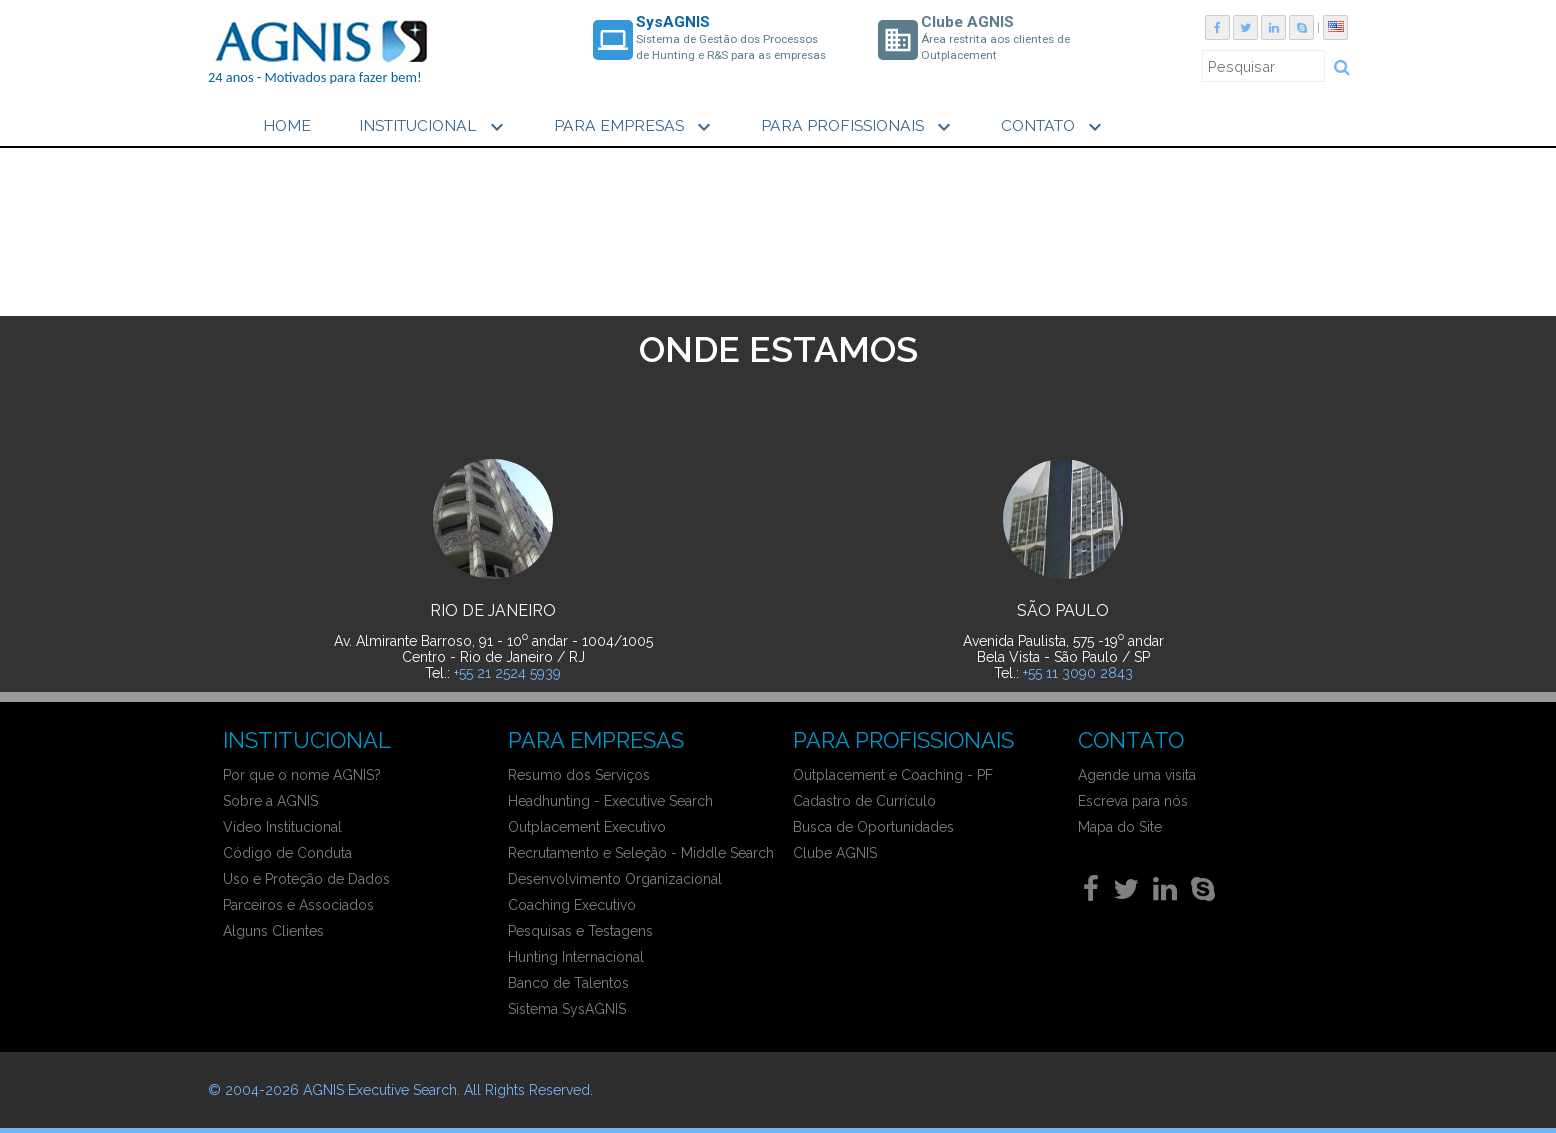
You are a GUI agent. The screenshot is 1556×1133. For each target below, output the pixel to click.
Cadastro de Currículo (864, 801)
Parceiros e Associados (298, 905)
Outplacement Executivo (587, 827)
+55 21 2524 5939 (507, 673)
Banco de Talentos (568, 983)
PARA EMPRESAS (635, 127)
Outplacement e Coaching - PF (893, 775)
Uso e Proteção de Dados (306, 879)
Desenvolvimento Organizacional (615, 879)
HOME (287, 125)
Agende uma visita (1137, 775)
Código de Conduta (287, 853)
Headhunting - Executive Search (610, 801)
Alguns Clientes (273, 931)
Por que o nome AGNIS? (302, 775)
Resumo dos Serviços (579, 775)
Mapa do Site (1120, 827)
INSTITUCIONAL (434, 127)
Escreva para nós (1133, 801)
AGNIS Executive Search (380, 1090)
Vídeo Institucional (282, 827)
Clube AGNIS (835, 853)
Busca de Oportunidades (873, 827)
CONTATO (1054, 127)
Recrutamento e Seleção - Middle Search (641, 853)
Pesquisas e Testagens (580, 931)
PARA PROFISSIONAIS (858, 127)
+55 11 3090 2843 (1078, 673)
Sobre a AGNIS (270, 801)
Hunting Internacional (576, 957)
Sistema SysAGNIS (567, 1009)
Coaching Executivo (572, 905)
